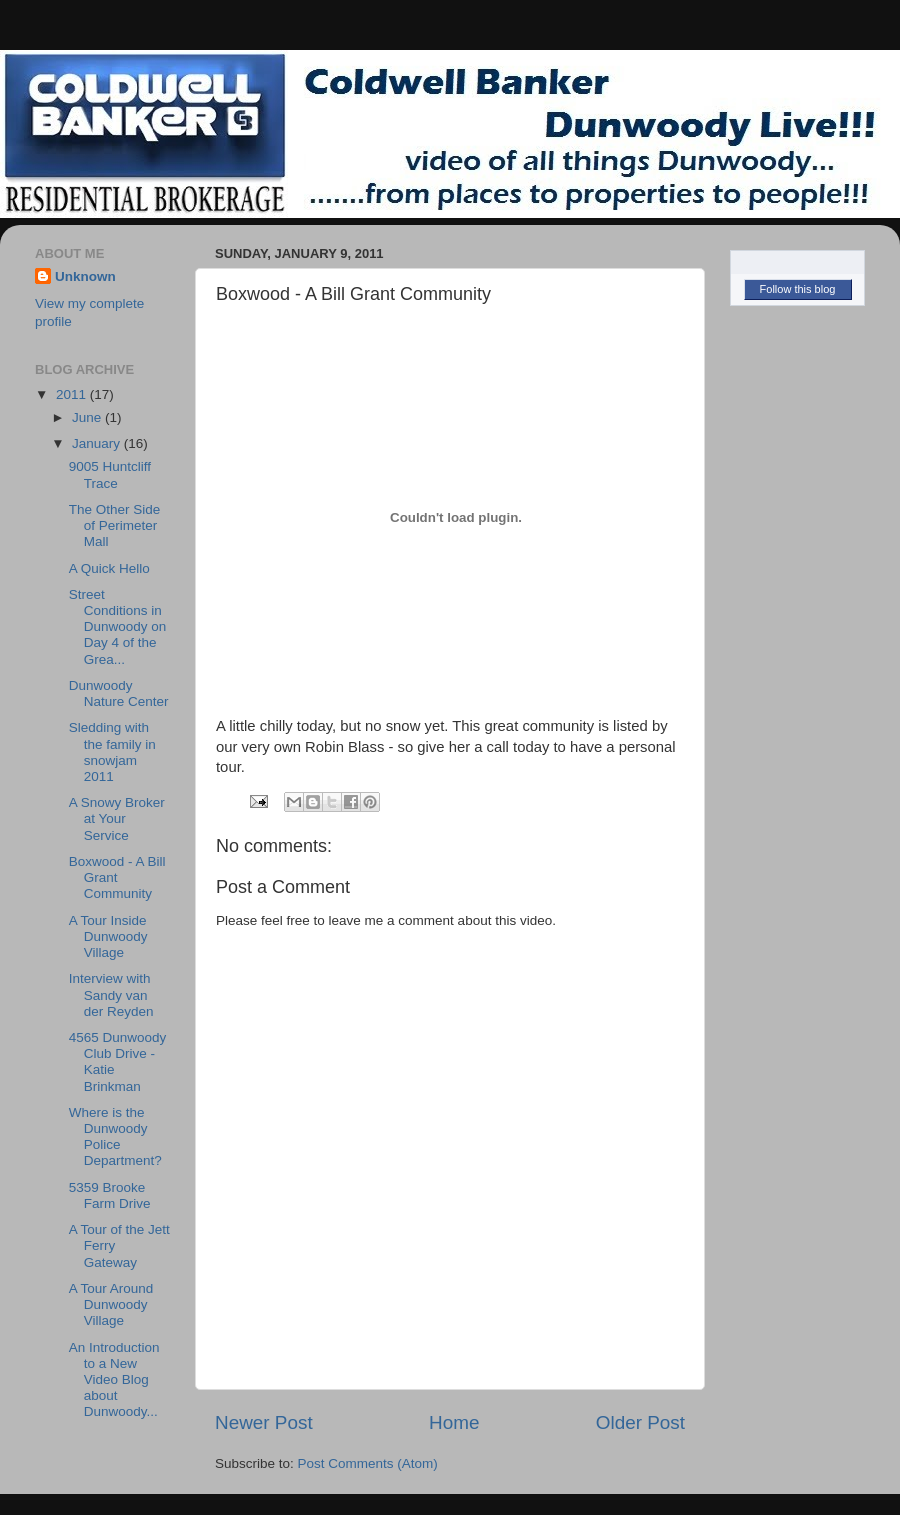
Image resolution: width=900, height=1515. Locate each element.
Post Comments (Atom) (368, 1463)
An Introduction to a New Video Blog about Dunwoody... (114, 1380)
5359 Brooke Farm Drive (110, 1195)
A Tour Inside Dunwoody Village (108, 936)
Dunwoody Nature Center (119, 693)
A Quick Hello (109, 568)
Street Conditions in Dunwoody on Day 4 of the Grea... (118, 627)
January (98, 443)
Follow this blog (798, 289)
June (88, 417)
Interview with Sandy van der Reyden (111, 994)
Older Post (640, 1422)
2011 (73, 394)
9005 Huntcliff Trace (110, 474)
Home (454, 1422)
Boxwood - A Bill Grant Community (117, 877)
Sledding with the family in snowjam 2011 (112, 752)
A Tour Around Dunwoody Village (111, 1304)
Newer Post (264, 1422)
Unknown (85, 276)
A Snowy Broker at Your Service (117, 818)
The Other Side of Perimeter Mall (115, 525)
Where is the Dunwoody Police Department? (115, 1137)
